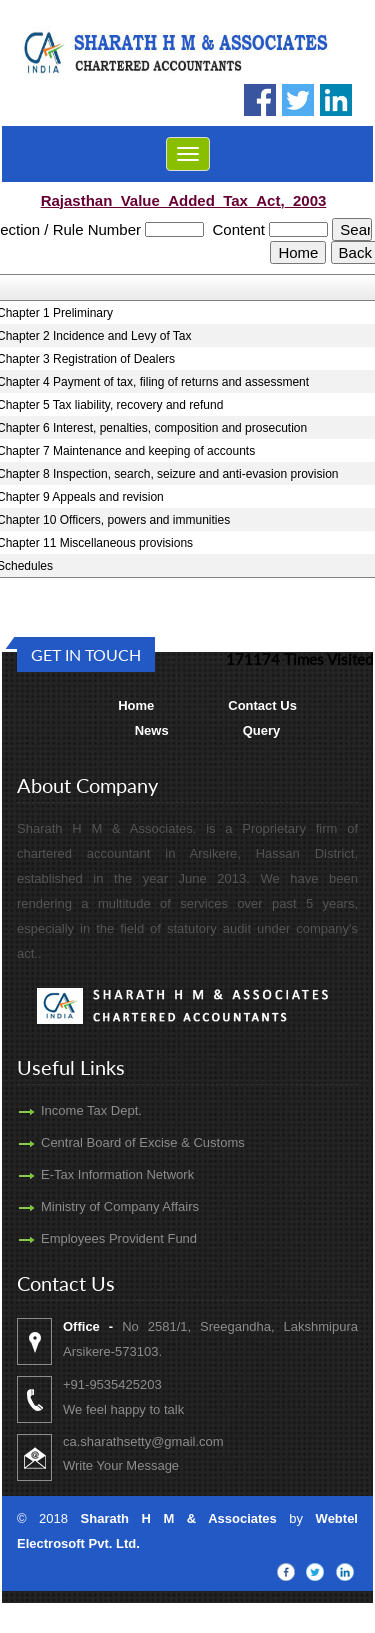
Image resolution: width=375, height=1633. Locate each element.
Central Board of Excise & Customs (125, 1142)
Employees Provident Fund (101, 1238)
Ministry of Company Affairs (102, 1206)
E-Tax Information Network (99, 1174)
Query (262, 730)
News (152, 730)
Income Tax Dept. (73, 1110)
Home (136, 705)
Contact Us (262, 705)
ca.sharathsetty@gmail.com (161, 1441)
